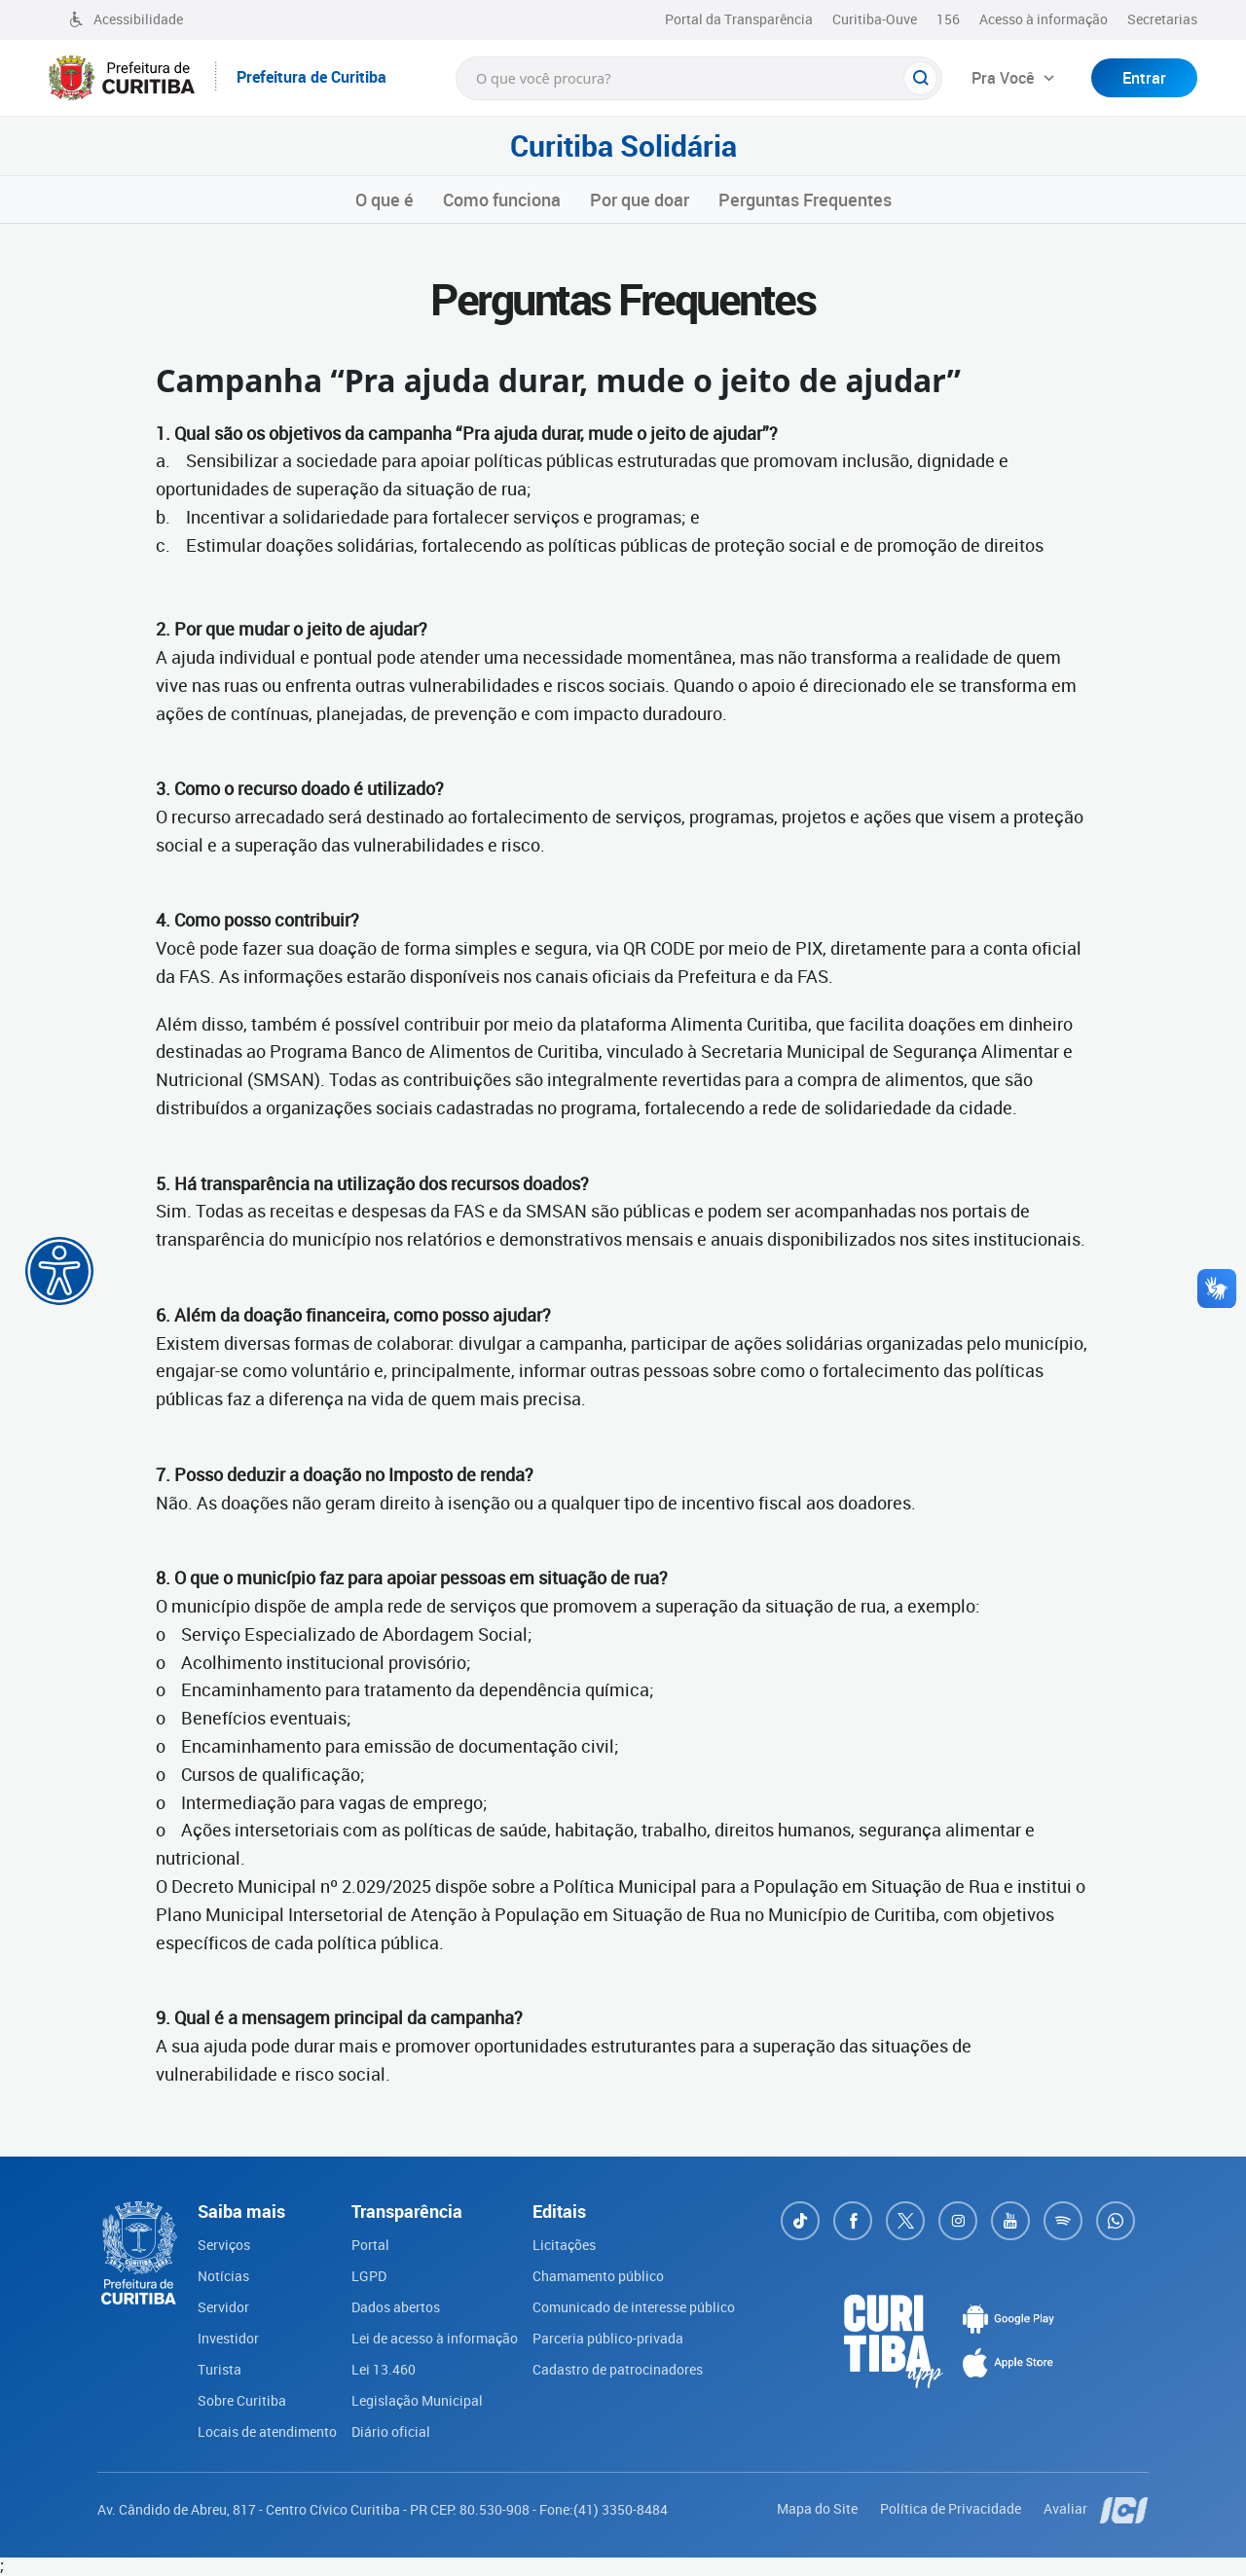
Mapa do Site (819, 2508)
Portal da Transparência (739, 19)
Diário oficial (390, 2431)
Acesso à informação (1043, 19)
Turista (219, 2369)
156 (948, 19)
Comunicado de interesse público (633, 2307)
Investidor (228, 2338)
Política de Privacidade (952, 2508)
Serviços (224, 2244)
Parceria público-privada (607, 2338)
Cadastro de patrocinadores (617, 2369)
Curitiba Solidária (623, 146)
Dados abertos (395, 2307)
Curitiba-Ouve (874, 19)
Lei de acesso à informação (434, 2338)
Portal (370, 2244)
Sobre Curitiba (242, 2400)
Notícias (223, 2276)
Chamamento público (598, 2276)
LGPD (368, 2276)
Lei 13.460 (383, 2369)
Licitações (564, 2244)
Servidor (223, 2307)
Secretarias (1162, 19)
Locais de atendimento (267, 2431)
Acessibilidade (125, 19)
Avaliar (1067, 2508)
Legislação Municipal (417, 2400)
